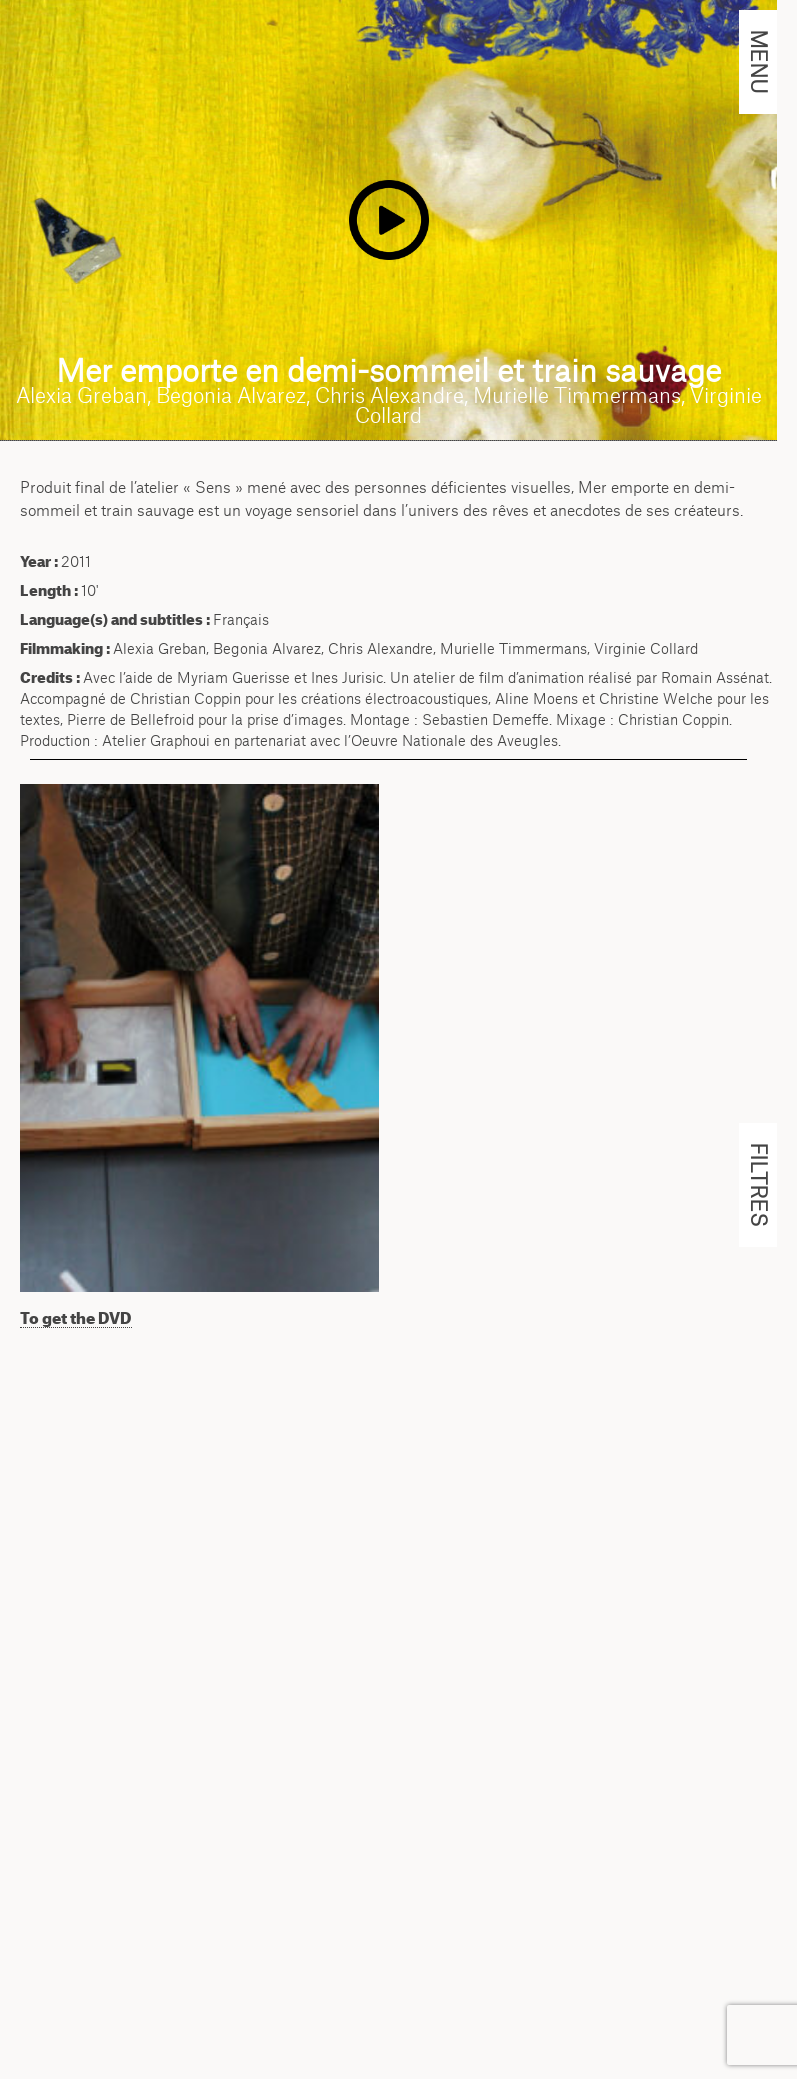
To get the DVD (76, 1318)
